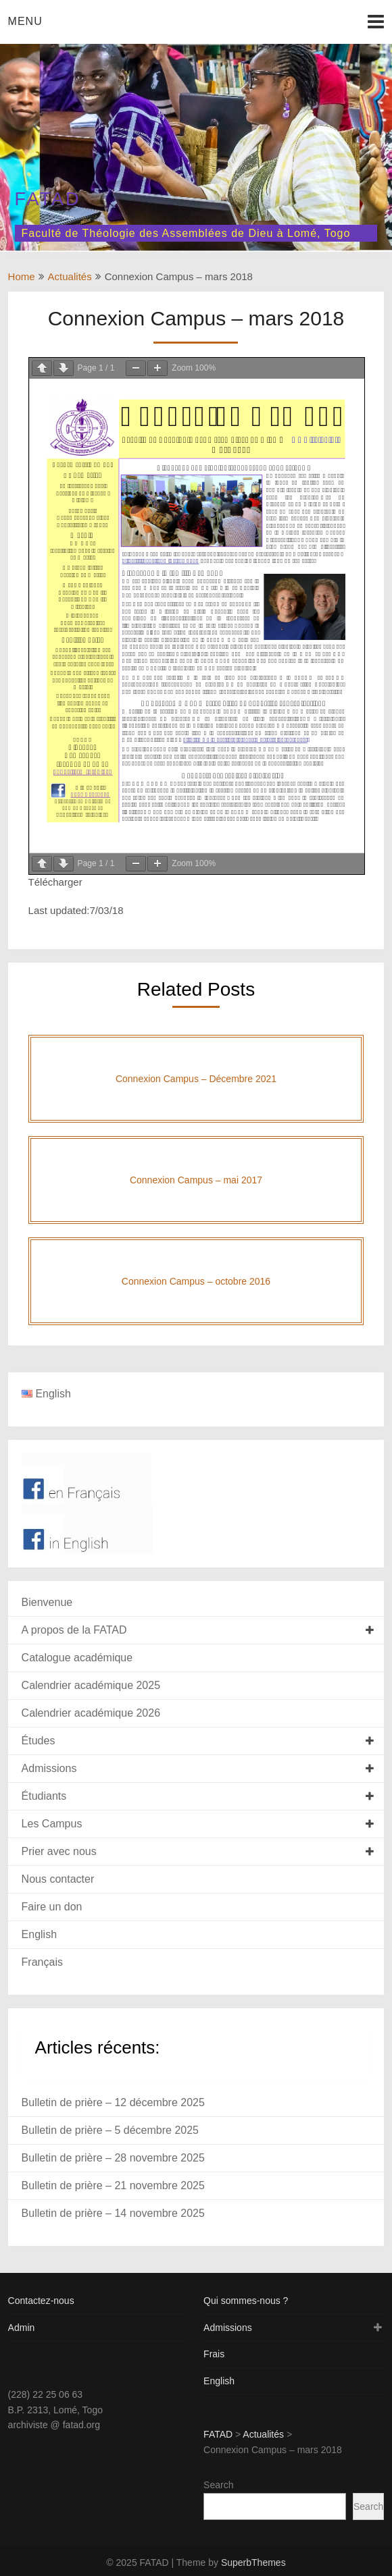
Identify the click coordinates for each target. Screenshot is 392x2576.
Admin (21, 2327)
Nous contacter (58, 1879)
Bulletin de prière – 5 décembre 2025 (110, 2130)
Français (42, 1962)
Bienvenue (47, 1602)
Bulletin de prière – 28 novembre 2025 (113, 2158)
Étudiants (44, 1796)
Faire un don (52, 1906)
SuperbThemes (253, 2562)
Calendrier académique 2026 (91, 1713)
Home (21, 276)
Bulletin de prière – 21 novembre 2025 (113, 2185)
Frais (213, 2354)
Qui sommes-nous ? (245, 2300)
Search (218, 2484)
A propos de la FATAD (74, 1630)
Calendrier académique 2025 (91, 1685)
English (39, 1934)
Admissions (49, 1768)
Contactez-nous (41, 2300)
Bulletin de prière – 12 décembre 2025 (113, 2102)
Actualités (70, 276)
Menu (25, 21)
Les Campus (52, 1823)
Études (38, 1740)
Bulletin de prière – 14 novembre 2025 (113, 2213)
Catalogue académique (77, 1657)
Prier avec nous (59, 1851)
